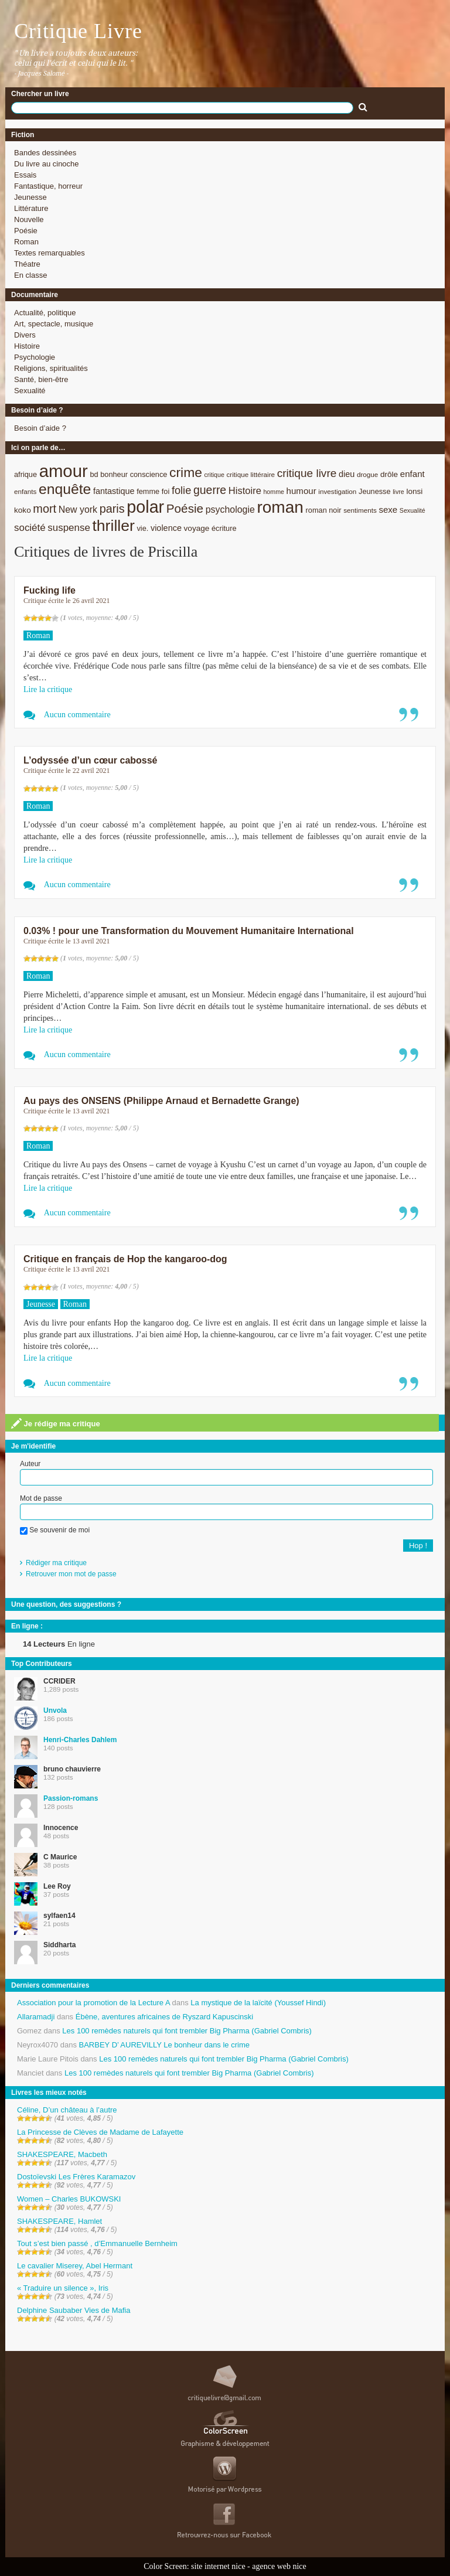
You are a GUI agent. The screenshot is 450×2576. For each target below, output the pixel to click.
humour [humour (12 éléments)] (301, 491)
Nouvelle (29, 219)
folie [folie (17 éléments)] (181, 490)
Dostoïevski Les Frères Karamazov (76, 2176)
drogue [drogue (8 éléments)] (367, 474)
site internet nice (218, 2566)
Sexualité (29, 390)
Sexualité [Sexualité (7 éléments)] (412, 510)
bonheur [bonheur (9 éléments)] (114, 474)
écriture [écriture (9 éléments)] (224, 528)
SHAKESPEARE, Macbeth (62, 2154)
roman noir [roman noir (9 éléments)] (324, 510)
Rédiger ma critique (56, 1563)
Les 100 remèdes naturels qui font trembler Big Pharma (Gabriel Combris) (187, 2030)
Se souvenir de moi (55, 1530)
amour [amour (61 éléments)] (63, 471)
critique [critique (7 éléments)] (214, 474)
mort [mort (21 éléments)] (44, 508)
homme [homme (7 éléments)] (273, 491)
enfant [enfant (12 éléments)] (412, 474)
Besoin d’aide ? (40, 428)
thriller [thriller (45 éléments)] (113, 525)
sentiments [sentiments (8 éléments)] (360, 510)
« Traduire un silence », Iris (62, 2288)
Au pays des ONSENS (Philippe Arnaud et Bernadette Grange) (161, 1101)
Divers (25, 334)
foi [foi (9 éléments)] (165, 491)
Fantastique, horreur (48, 186)
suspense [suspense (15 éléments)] (68, 527)
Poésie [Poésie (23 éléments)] (184, 508)
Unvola (55, 1710)
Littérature (31, 208)
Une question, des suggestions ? (66, 1604)
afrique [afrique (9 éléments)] (25, 474)
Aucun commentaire (77, 714)
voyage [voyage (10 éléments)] (197, 528)
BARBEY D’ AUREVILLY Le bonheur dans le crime (164, 2044)
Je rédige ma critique (55, 1423)
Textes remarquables (49, 252)
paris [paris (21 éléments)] (112, 508)
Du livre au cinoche (46, 163)
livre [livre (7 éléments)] (398, 491)
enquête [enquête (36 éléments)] (65, 489)
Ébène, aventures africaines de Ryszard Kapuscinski (165, 2016)
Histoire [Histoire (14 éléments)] (245, 490)
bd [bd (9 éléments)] (94, 474)
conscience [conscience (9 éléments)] (149, 474)
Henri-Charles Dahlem (80, 1740)
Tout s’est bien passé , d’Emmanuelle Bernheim (97, 2243)
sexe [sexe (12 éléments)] (388, 509)
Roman (26, 241)
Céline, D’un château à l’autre (67, 2109)
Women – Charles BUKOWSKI (69, 2199)
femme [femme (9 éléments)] (148, 491)
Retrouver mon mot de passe (71, 1574)
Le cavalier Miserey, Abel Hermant (74, 2265)
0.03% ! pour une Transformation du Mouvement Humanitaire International (188, 931)
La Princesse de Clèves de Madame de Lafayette (100, 2132)
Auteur (30, 1464)
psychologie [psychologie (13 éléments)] (230, 509)
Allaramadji (35, 2016)
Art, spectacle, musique (53, 323)
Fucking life (49, 590)
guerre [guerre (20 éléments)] (209, 489)
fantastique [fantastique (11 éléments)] (114, 491)
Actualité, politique (45, 312)
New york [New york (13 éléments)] (78, 509)
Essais (25, 175)
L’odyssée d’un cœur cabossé (90, 760)
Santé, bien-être (41, 379)
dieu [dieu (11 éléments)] (346, 474)
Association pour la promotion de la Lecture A (93, 2002)
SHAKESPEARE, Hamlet (59, 2221)
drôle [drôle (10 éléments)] (389, 474)
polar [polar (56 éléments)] (145, 507)
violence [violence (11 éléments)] (166, 528)
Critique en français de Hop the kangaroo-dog (125, 1259)
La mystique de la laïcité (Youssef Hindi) (258, 2002)
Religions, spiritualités (51, 368)
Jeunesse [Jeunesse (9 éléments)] (375, 491)
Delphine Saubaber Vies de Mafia (73, 2310)
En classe (30, 275)
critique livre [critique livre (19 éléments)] (307, 473)
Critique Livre (78, 31)
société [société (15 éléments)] (30, 527)
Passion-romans (70, 1798)
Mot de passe (41, 1498)
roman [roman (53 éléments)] (280, 507)
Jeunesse (30, 197)
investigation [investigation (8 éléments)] (337, 491)
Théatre (27, 264)
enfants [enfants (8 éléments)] (25, 491)
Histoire (27, 346)
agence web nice (279, 2566)
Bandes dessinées (45, 152)
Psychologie (34, 357)
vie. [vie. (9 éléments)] (142, 528)
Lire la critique (47, 689)
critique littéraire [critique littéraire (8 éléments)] (250, 474)
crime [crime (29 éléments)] (185, 472)
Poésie (26, 230)
